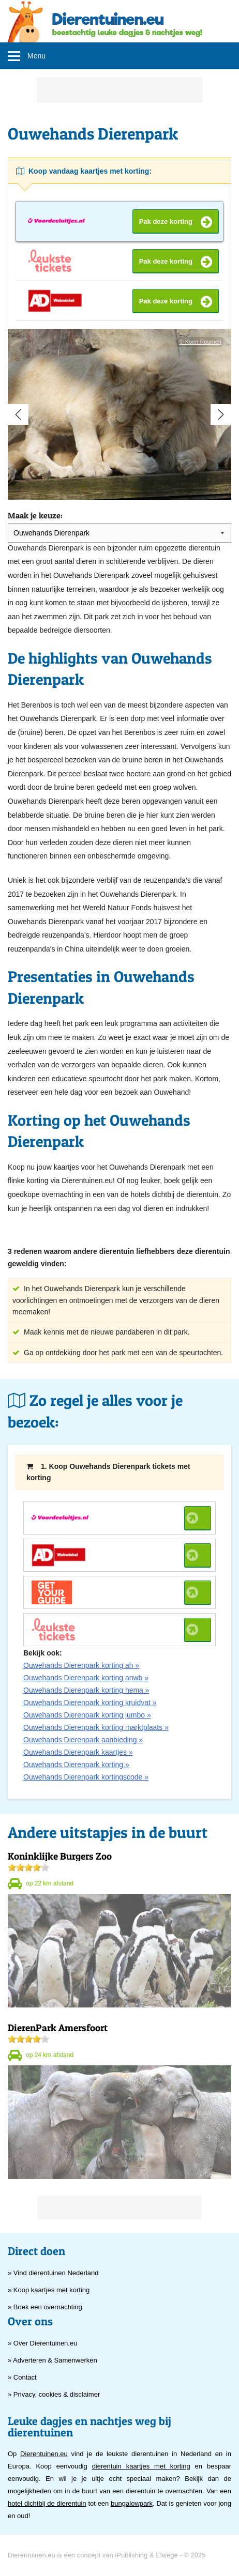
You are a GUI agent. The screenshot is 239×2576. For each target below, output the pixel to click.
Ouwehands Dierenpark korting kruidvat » (90, 1702)
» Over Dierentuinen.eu (42, 2343)
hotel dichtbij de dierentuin (47, 2503)
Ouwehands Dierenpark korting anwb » (85, 1678)
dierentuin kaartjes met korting (141, 2466)
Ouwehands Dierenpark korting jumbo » (87, 1715)
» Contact (22, 2377)
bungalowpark (132, 2503)
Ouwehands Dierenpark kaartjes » (78, 1752)
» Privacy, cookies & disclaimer (54, 2394)
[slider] (28, 1867)
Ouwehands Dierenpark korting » (76, 1764)
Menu (36, 56)
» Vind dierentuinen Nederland (53, 2273)
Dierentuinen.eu (44, 2454)
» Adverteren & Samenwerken (52, 2360)
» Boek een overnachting (45, 2307)
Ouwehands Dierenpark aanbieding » (83, 1740)
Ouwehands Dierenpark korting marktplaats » (96, 1727)
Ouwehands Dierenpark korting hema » (86, 1690)
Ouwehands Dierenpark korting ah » (81, 1665)
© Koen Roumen (201, 342)
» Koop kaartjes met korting (48, 2290)
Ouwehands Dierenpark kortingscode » (85, 1777)
